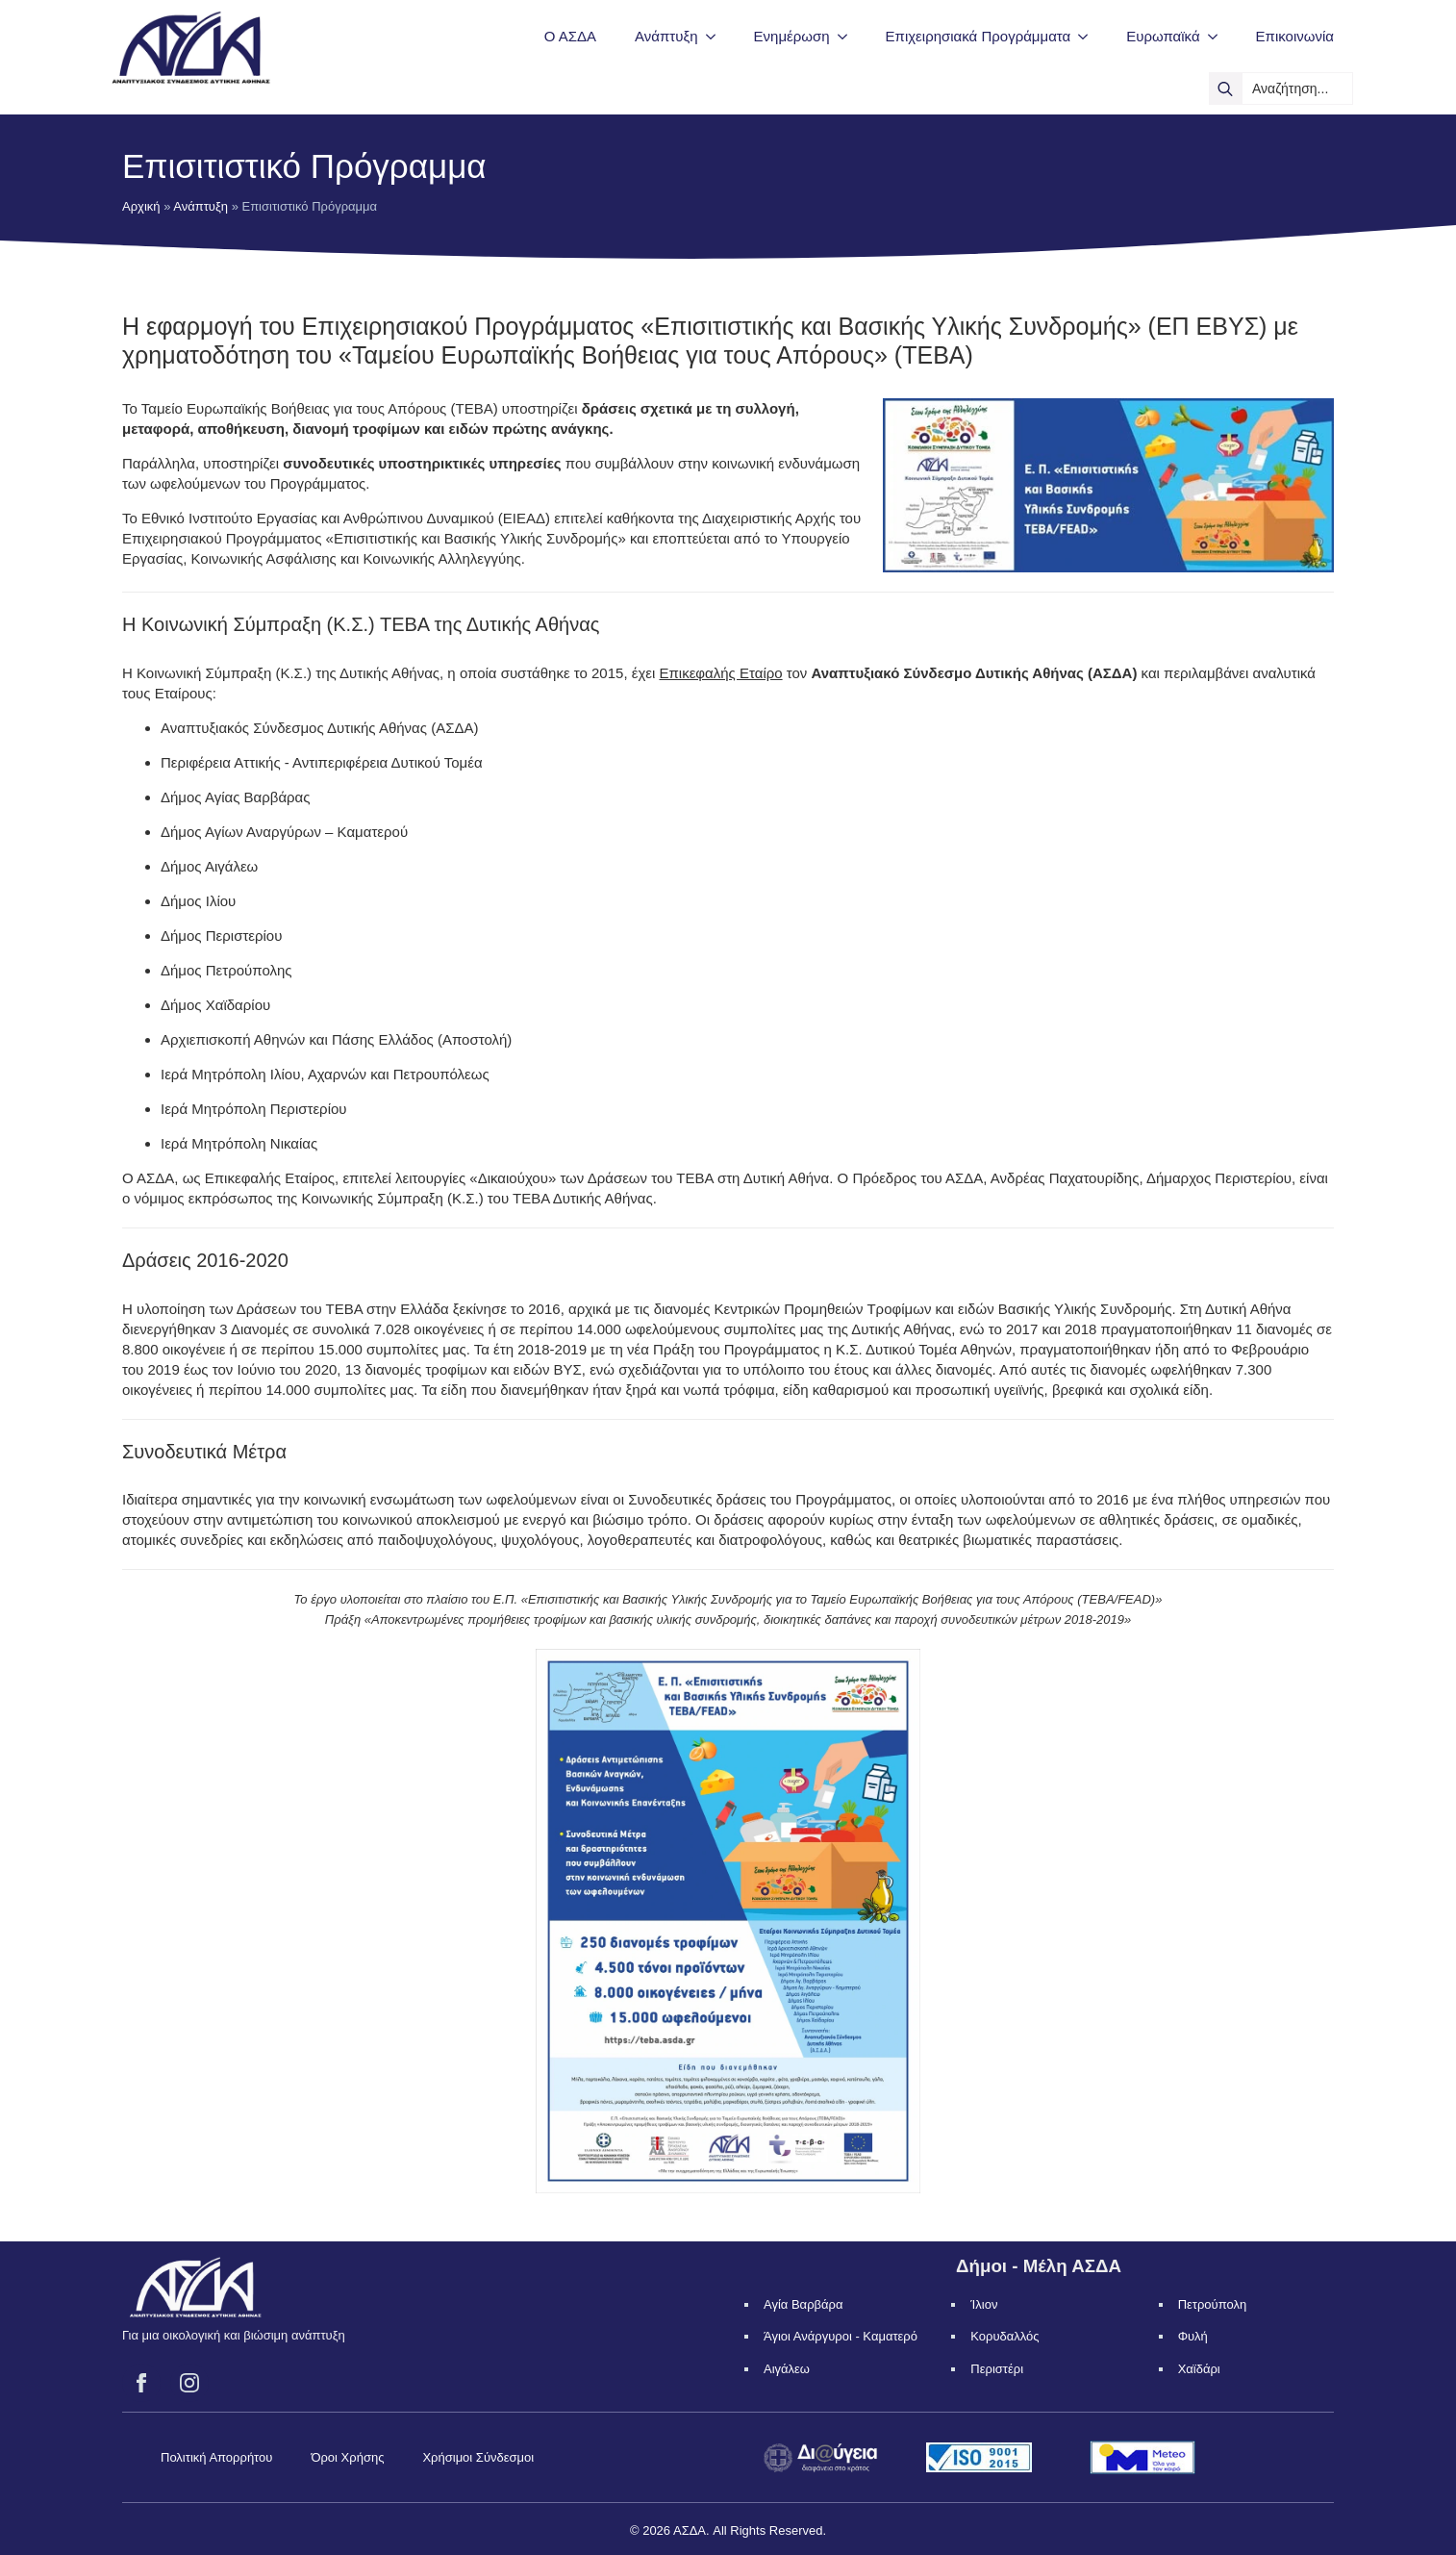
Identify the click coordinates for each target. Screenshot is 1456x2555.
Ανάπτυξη (666, 36)
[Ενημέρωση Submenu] (848, 36)
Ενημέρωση (792, 36)
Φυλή (1193, 2336)
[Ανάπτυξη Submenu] (716, 36)
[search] (1225, 88)
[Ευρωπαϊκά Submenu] (1218, 36)
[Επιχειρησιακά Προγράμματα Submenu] (1088, 36)
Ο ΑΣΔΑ (570, 36)
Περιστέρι (996, 2369)
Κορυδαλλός (1004, 2336)
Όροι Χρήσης (347, 2457)
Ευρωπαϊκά (1162, 36)
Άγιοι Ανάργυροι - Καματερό (840, 2336)
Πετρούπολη (1212, 2304)
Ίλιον (983, 2304)
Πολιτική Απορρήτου (216, 2457)
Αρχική (141, 206)
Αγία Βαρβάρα (803, 2304)
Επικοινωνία (1295, 36)
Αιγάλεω (787, 2369)
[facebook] (141, 2383)
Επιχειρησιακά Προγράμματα (978, 36)
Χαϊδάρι (1199, 2369)
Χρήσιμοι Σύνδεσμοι (478, 2457)
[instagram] (189, 2383)
